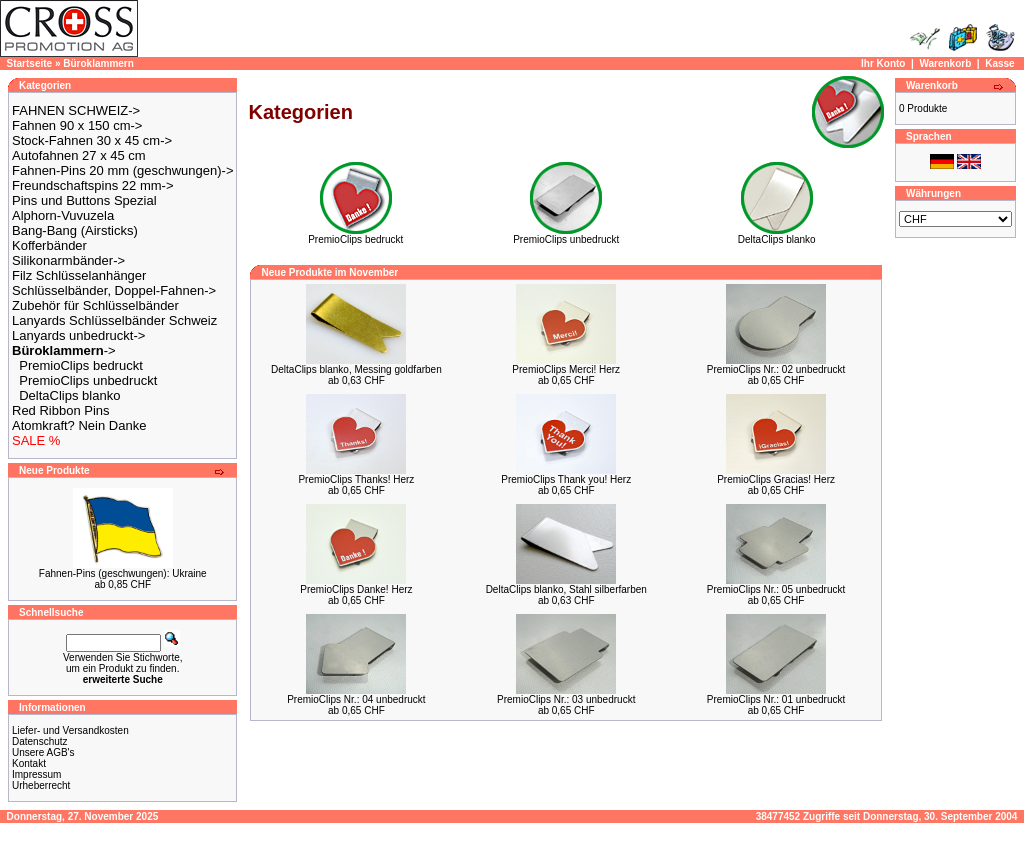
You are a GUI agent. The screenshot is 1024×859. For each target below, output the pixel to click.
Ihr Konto (883, 63)
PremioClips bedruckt (81, 365)
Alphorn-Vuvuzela (63, 215)
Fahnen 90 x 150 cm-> (77, 125)
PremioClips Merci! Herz (566, 369)
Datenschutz (40, 741)
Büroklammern (98, 63)
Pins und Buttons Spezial (84, 200)
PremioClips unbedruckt (88, 380)
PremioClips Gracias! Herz (776, 479)
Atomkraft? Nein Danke (79, 425)
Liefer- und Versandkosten (70, 730)
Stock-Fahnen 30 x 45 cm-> (92, 140)
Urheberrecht (41, 785)
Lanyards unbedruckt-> (78, 335)
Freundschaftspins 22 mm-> (92, 185)
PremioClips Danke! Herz (356, 589)
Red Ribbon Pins (61, 410)
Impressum (36, 774)
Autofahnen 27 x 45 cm (79, 155)
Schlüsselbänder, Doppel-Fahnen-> (114, 290)
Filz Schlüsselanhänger (79, 275)
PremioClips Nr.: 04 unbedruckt (356, 699)
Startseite (30, 63)
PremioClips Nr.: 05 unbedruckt (776, 589)
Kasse (999, 63)
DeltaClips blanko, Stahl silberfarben (566, 589)
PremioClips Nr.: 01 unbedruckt (776, 699)
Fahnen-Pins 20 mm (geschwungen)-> (122, 170)
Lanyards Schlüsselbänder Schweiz (114, 320)
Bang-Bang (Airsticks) (75, 230)
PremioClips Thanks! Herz (356, 479)
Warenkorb (945, 63)
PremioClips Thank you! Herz (566, 479)
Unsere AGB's (43, 752)
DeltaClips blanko (69, 395)
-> (64, 350)
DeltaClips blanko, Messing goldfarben (356, 369)
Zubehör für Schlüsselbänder (95, 305)
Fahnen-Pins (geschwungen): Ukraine (123, 573)
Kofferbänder (49, 245)
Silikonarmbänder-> (68, 260)
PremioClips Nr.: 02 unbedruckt (776, 369)
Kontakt (29, 763)
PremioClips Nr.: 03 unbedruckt (566, 699)
